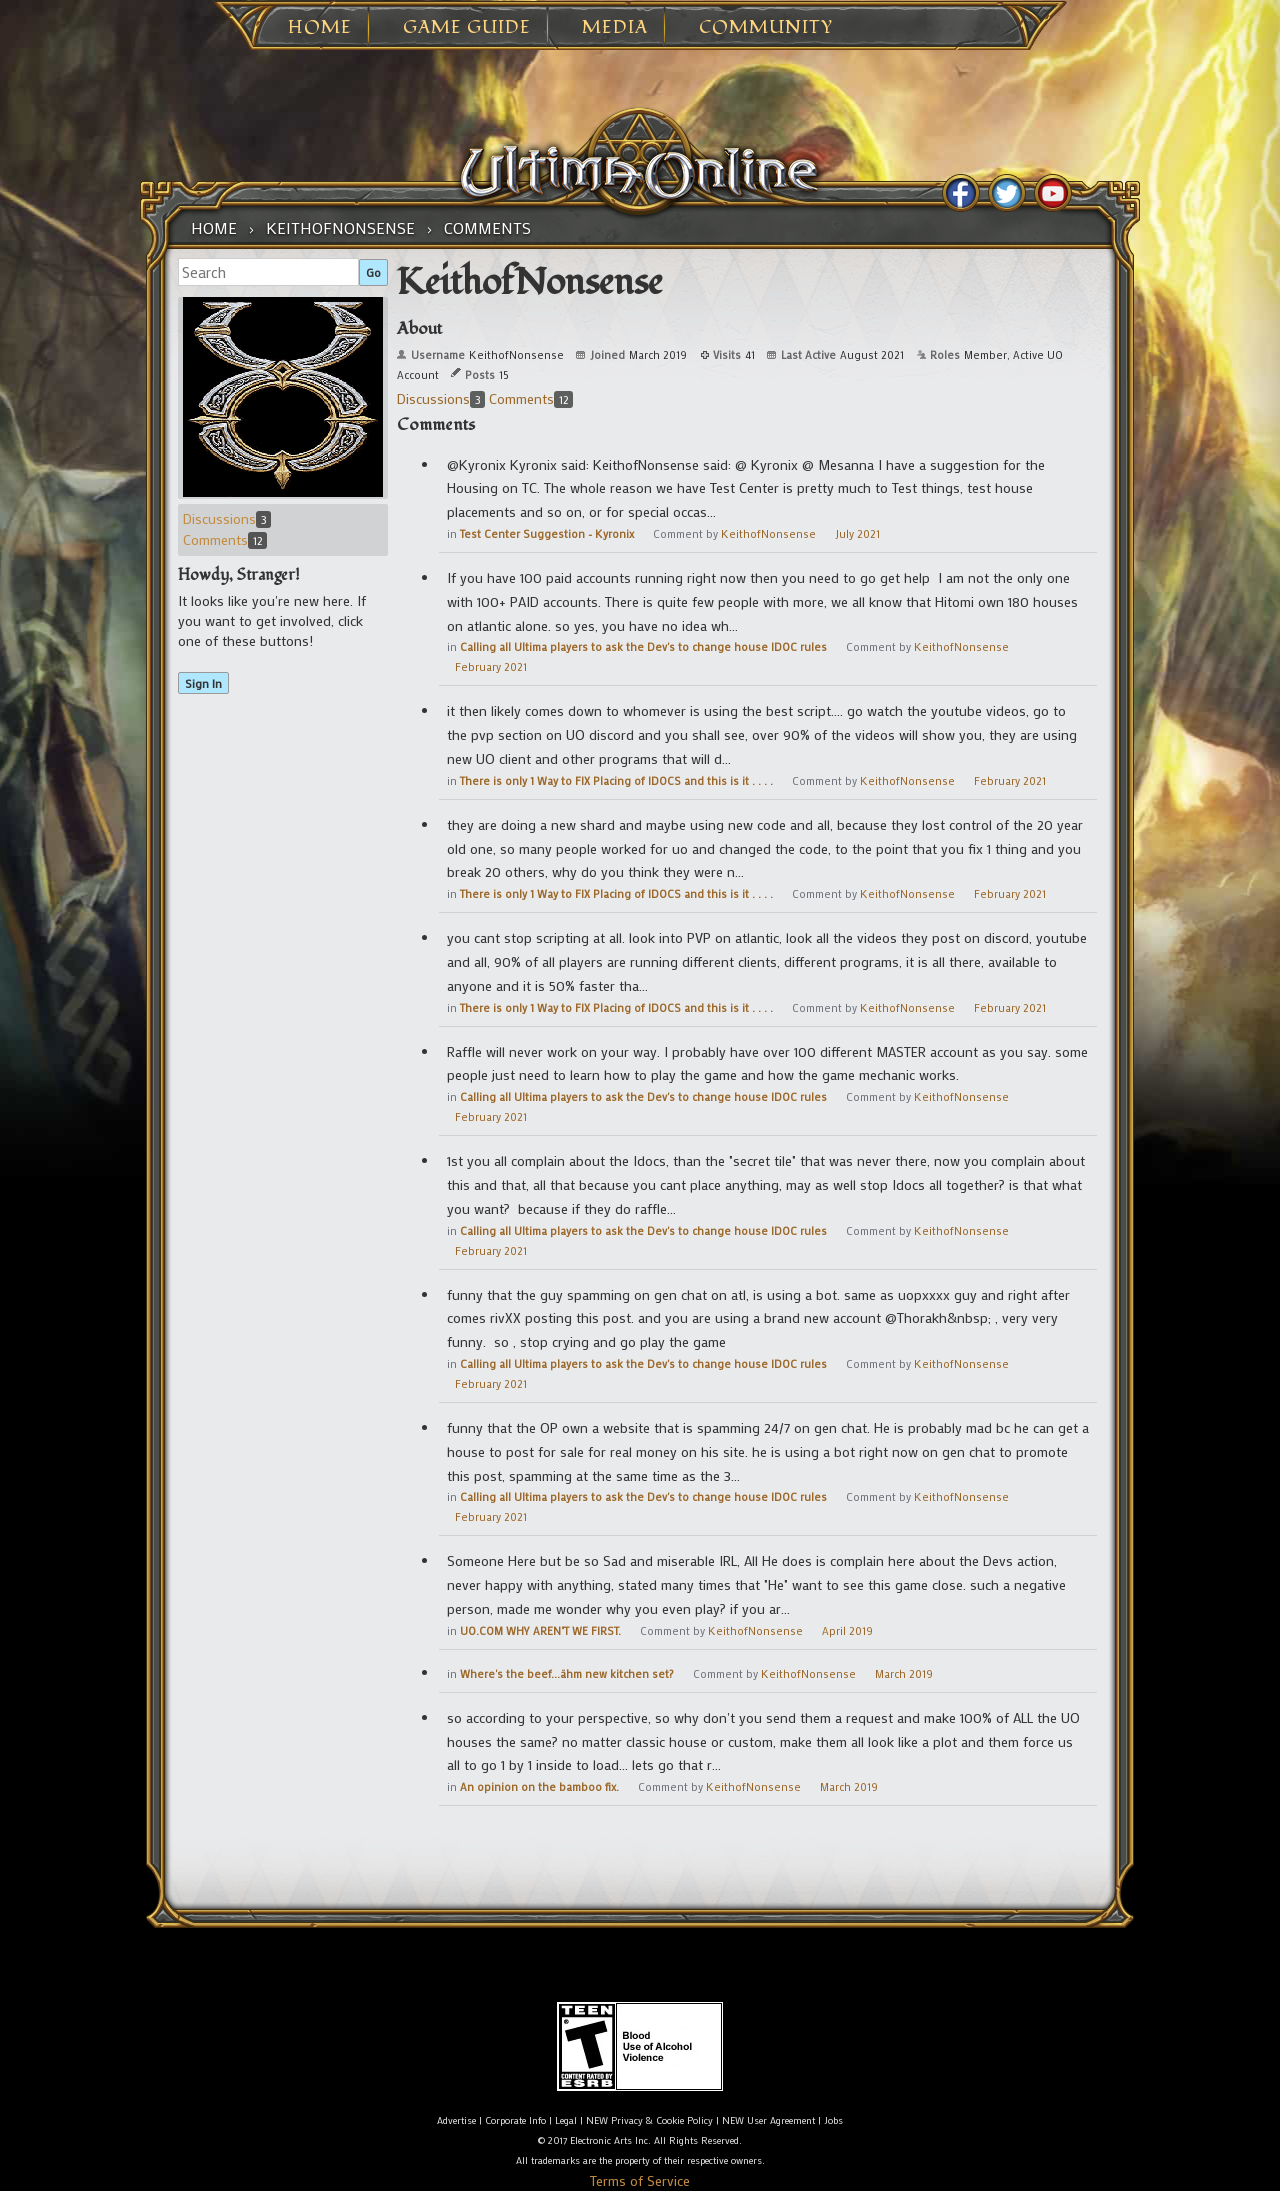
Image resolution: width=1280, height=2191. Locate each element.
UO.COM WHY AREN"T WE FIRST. (540, 1631)
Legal (566, 2120)
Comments (225, 539)
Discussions (227, 518)
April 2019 (847, 1631)
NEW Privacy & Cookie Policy (649, 2120)
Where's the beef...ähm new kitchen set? (567, 1674)
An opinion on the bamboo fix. (539, 1787)
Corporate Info (515, 2120)
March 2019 (904, 1674)
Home (320, 28)
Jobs (833, 2120)
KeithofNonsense (768, 534)
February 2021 (491, 667)
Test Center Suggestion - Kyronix (547, 534)
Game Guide (467, 28)
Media (615, 28)
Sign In (203, 683)
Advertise (456, 2120)
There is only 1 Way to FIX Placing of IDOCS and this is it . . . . (616, 781)
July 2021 (857, 534)
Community (766, 28)
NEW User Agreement (768, 2120)
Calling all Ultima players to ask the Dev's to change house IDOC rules (643, 647)
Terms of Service (640, 2180)
